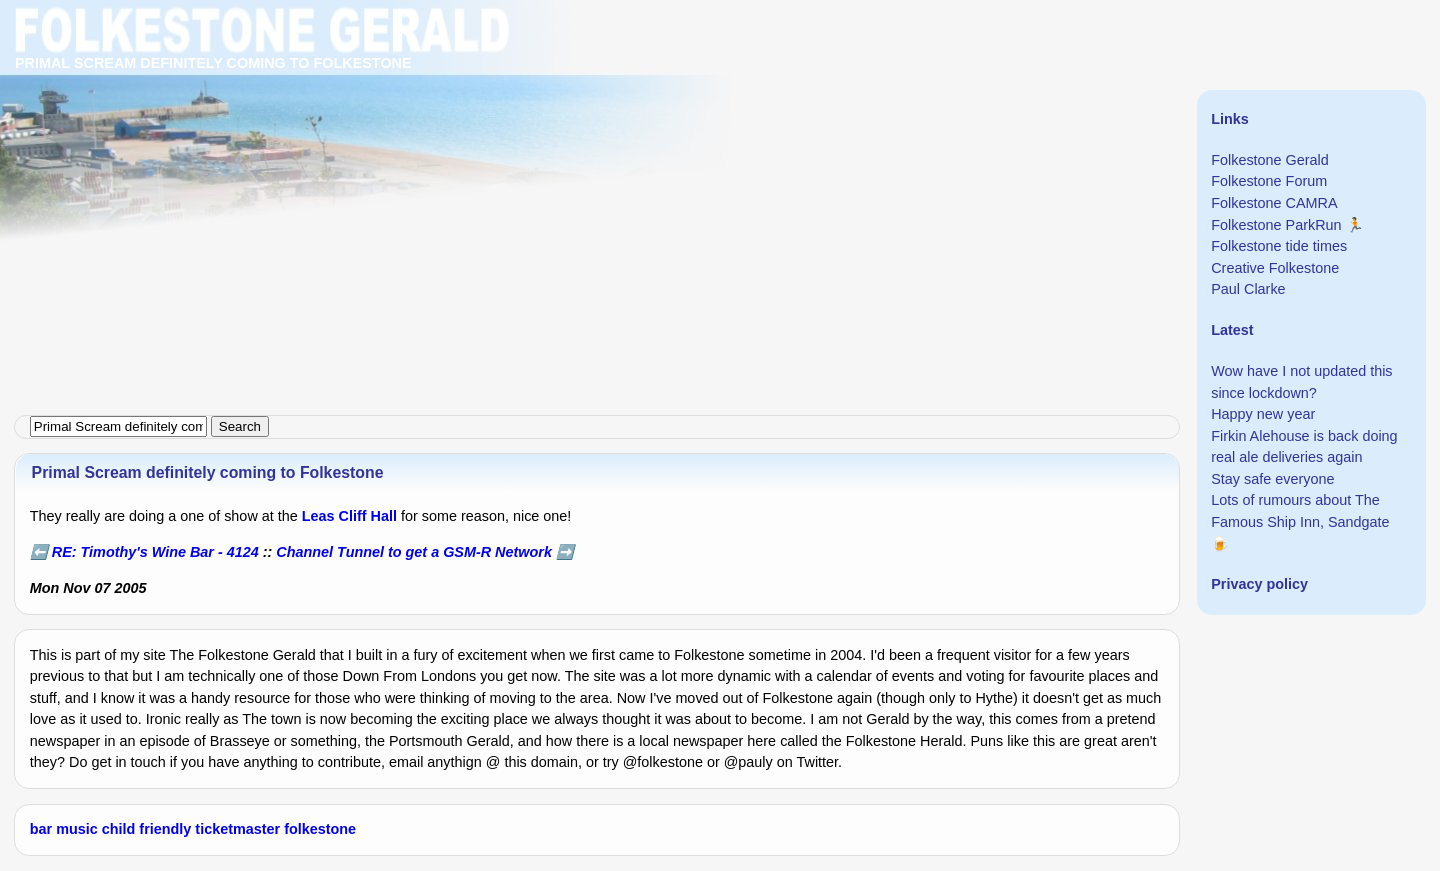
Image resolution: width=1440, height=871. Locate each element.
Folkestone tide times (1279, 246)
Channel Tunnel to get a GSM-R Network (414, 552)
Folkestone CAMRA (1274, 203)
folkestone (320, 829)
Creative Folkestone (1275, 268)
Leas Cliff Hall (349, 516)
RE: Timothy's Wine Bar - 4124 (155, 552)
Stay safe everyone (1272, 479)
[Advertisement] (600, 140)
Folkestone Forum (1269, 181)
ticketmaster (237, 829)
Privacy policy (1259, 584)
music (77, 829)
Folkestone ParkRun (1276, 225)
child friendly (147, 829)
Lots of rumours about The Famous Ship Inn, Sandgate (1300, 511)
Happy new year (1263, 414)
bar (41, 829)
